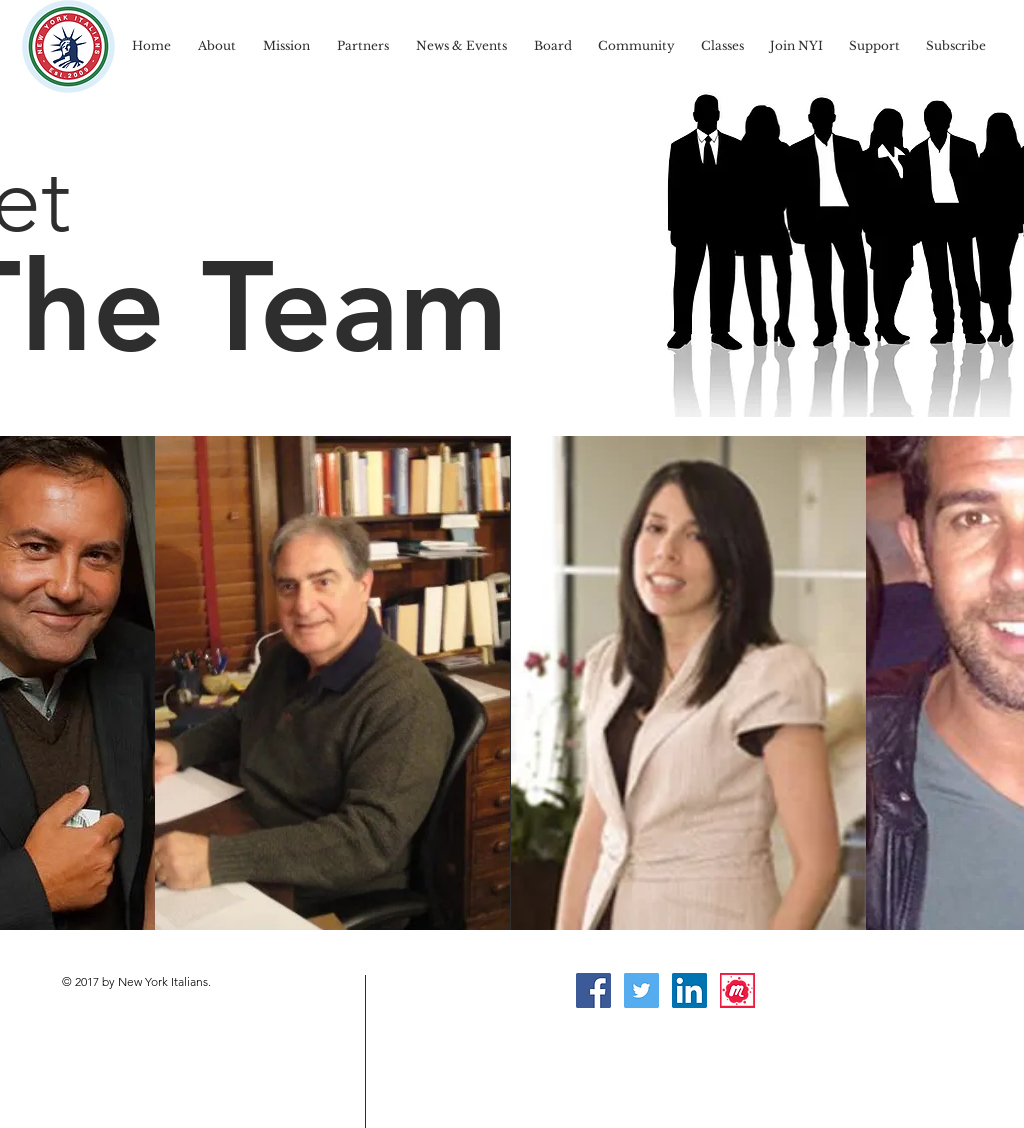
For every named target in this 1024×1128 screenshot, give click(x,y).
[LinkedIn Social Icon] (689, 990)
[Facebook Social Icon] (593, 990)
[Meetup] (737, 990)
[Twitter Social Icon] (641, 990)
